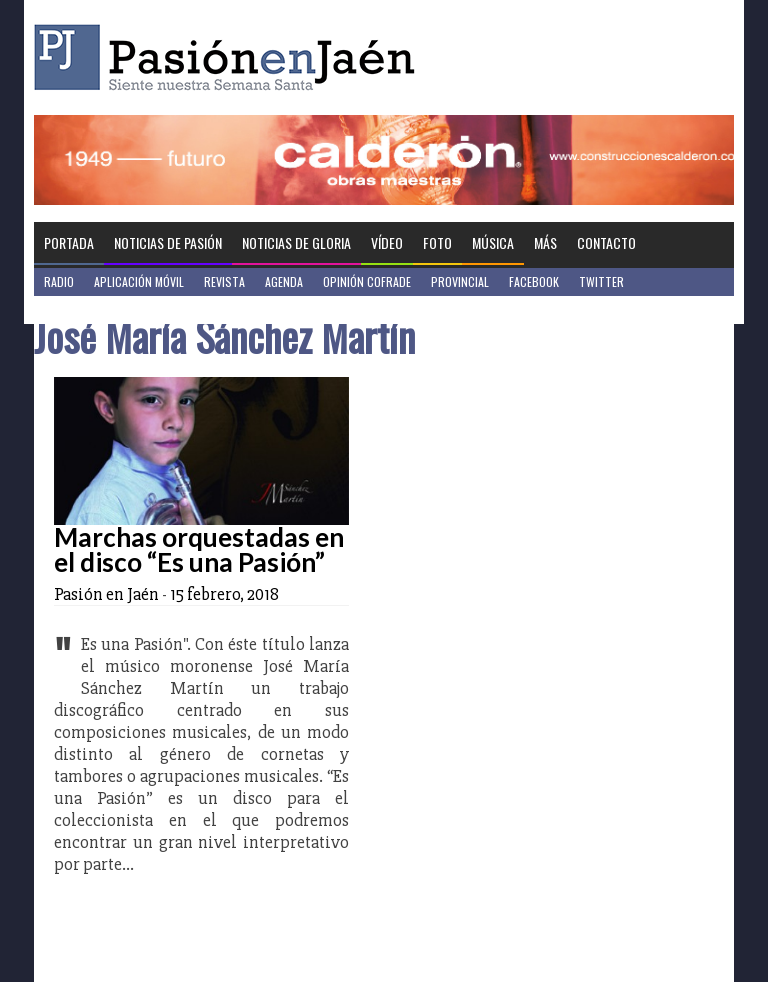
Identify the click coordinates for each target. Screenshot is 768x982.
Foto (437, 242)
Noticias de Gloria (296, 242)
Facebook (534, 281)
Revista (224, 281)
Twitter (601, 281)
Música (493, 242)
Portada (69, 242)
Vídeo (387, 242)
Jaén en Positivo (87, 309)
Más (545, 242)
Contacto (606, 242)
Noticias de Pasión (168, 242)
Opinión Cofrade (367, 281)
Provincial (460, 281)
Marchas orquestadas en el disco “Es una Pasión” (199, 549)
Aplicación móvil (139, 281)
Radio (59, 281)
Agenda (284, 281)
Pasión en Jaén (230, 57)
